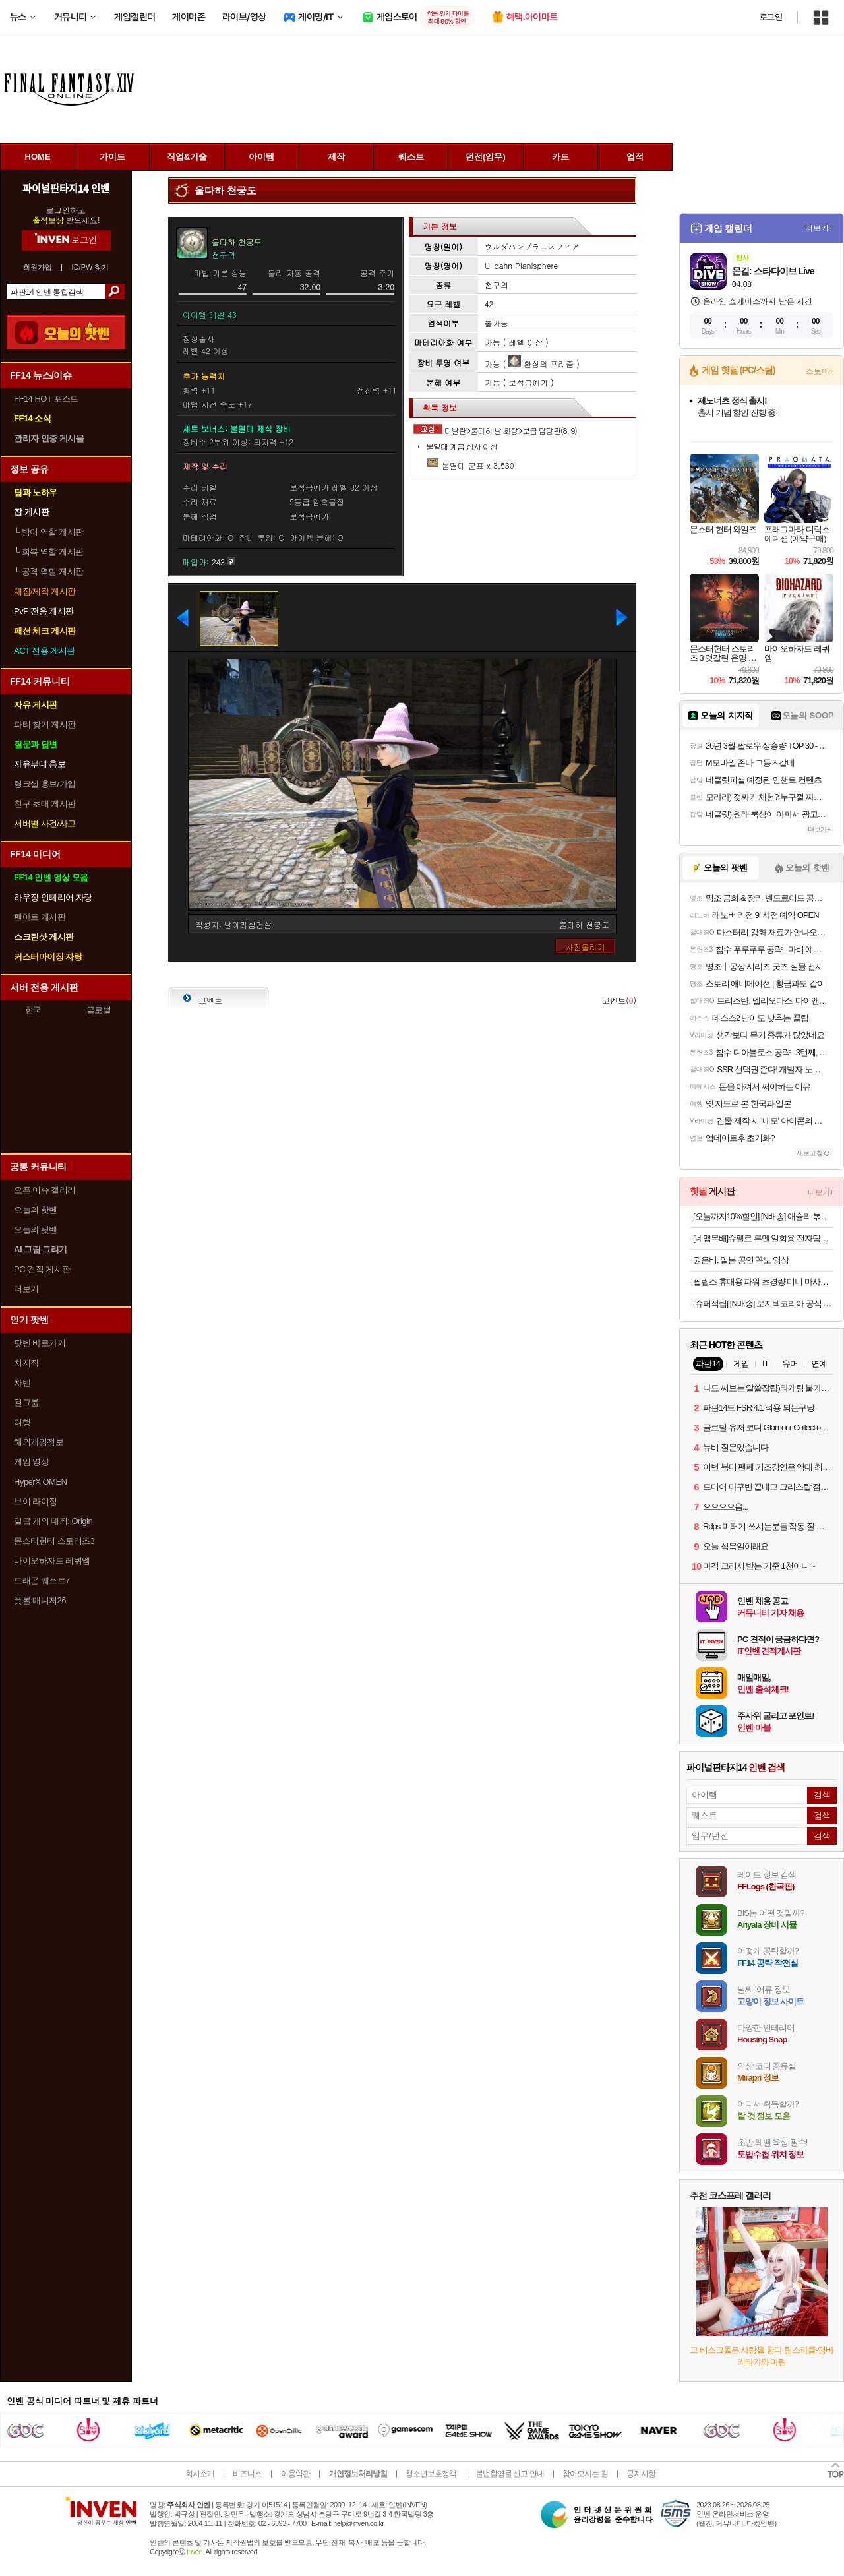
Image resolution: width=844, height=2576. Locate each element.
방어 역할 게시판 (49, 532)
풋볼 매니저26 (40, 1600)
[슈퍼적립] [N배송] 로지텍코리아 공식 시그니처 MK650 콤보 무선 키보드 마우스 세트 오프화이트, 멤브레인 (763, 1303)
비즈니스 (247, 2473)
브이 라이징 (35, 1501)
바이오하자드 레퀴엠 (52, 1560)
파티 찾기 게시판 (45, 724)
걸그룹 (26, 1402)
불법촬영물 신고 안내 (509, 2473)
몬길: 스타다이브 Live (773, 271)
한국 (33, 1010)
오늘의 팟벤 (35, 1229)
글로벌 (98, 1010)
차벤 (22, 1382)
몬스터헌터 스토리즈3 (54, 1541)
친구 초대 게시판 (45, 803)
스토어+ (819, 371)
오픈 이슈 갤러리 (45, 1190)
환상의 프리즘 (541, 363)
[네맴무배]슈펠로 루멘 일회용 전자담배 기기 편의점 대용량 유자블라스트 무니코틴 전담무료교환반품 (763, 1238)
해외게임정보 (38, 1442)
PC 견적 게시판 (42, 1269)
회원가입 (37, 267)
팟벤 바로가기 (39, 1343)
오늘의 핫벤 (35, 1210)
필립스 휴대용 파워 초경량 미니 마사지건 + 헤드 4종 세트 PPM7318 (763, 1282)
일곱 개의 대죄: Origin (53, 1521)
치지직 (26, 1363)
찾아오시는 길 (584, 2473)
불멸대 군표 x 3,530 (470, 465)
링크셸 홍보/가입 (45, 784)
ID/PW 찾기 (90, 267)
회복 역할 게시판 (49, 551)
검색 (115, 291)
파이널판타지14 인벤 (65, 188)
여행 (22, 1422)
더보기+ (819, 228)
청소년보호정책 (431, 2473)
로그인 (771, 17)
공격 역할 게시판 (49, 571)
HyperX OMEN (40, 1481)
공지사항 (640, 2473)
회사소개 (199, 2473)
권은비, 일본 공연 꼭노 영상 (741, 1260)
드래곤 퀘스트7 (42, 1580)
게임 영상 (31, 1461)
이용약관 (295, 2473)
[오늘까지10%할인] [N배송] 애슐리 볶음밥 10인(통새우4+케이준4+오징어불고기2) (763, 1216)
